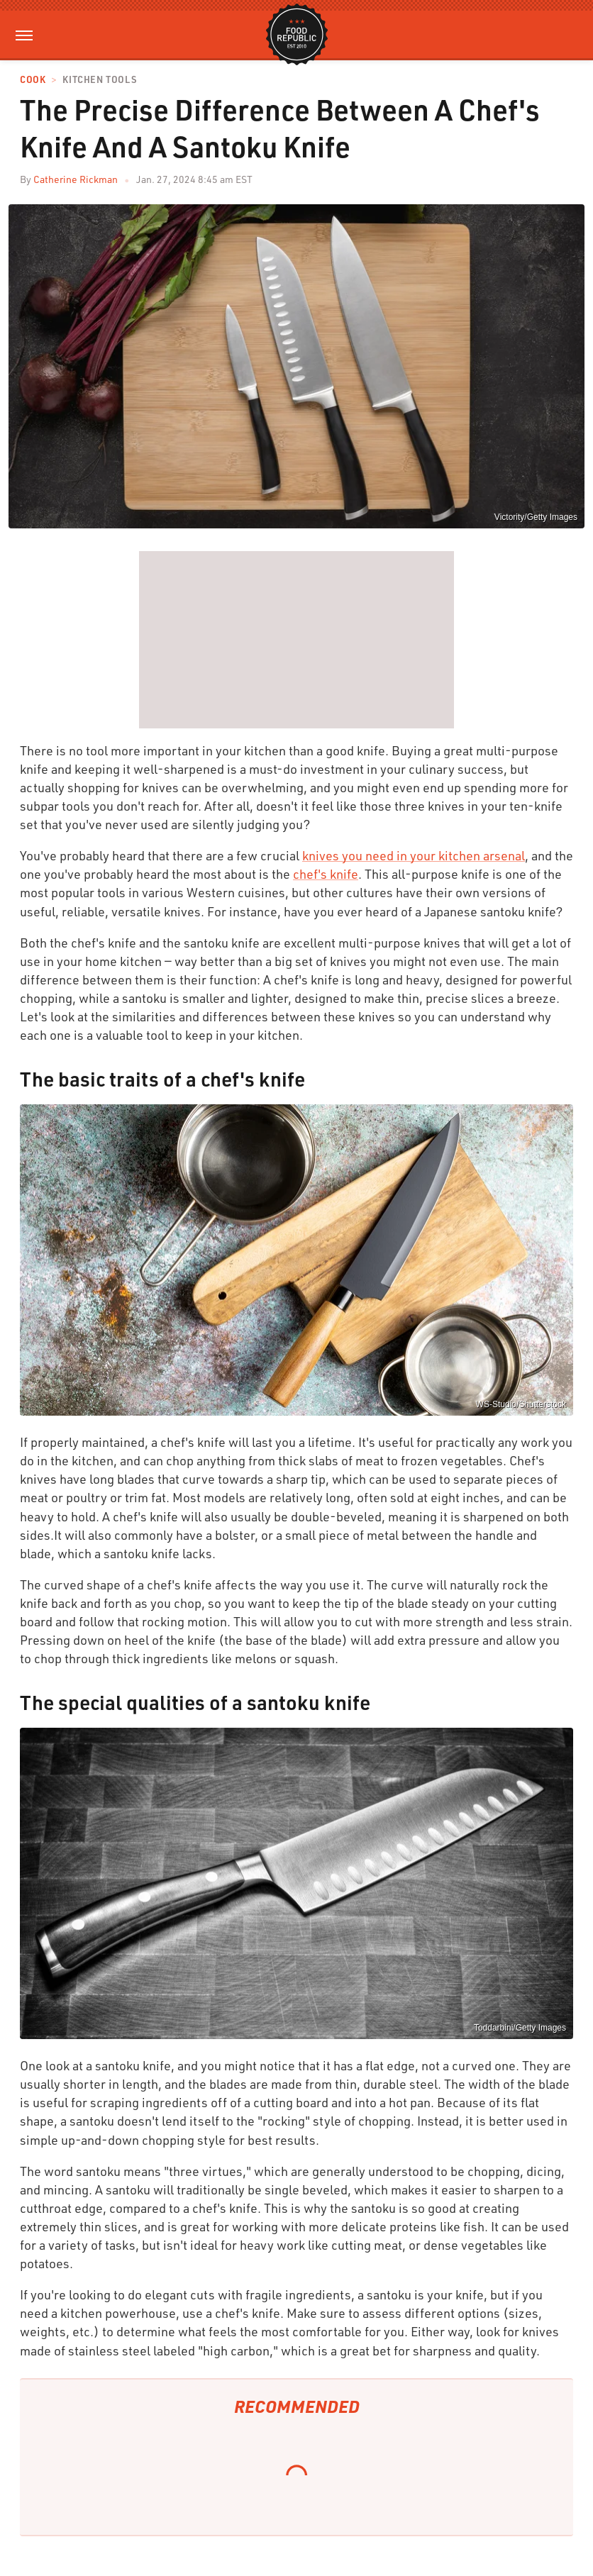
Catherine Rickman (75, 179)
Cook (32, 79)
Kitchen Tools (99, 79)
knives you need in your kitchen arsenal (413, 855)
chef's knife (325, 874)
